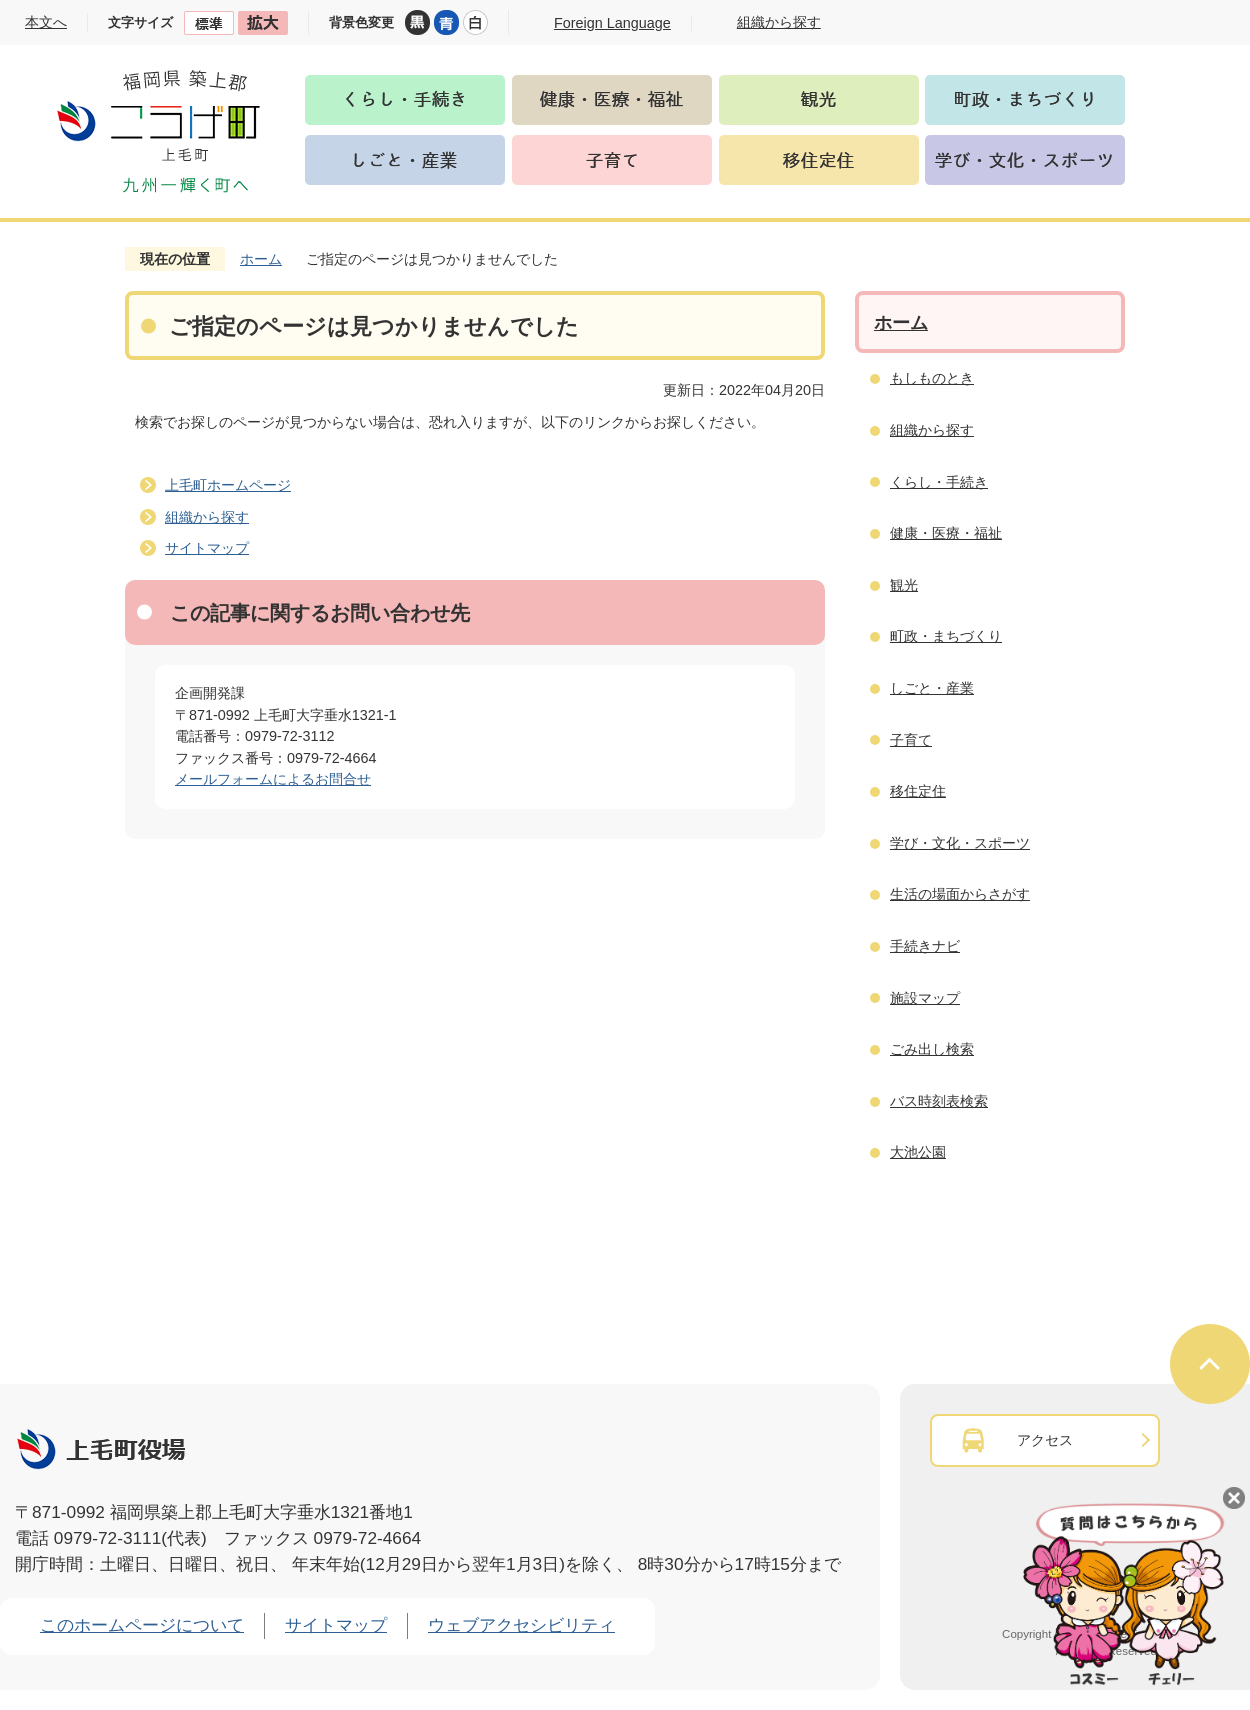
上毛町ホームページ (228, 485)
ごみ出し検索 (932, 1049)
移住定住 (918, 791)
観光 (904, 585)
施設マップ (925, 998)
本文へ (46, 22)
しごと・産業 (932, 688)
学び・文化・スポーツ (960, 843)
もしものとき (932, 378)
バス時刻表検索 (939, 1101)
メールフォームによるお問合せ (273, 779)
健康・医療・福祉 (946, 533)
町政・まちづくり (946, 636)
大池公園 (918, 1152)
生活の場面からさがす (960, 894)
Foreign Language (612, 23)
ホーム (261, 259)
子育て (911, 740)
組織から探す (207, 517)
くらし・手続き (939, 482)
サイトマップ (207, 548)
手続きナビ (925, 946)
